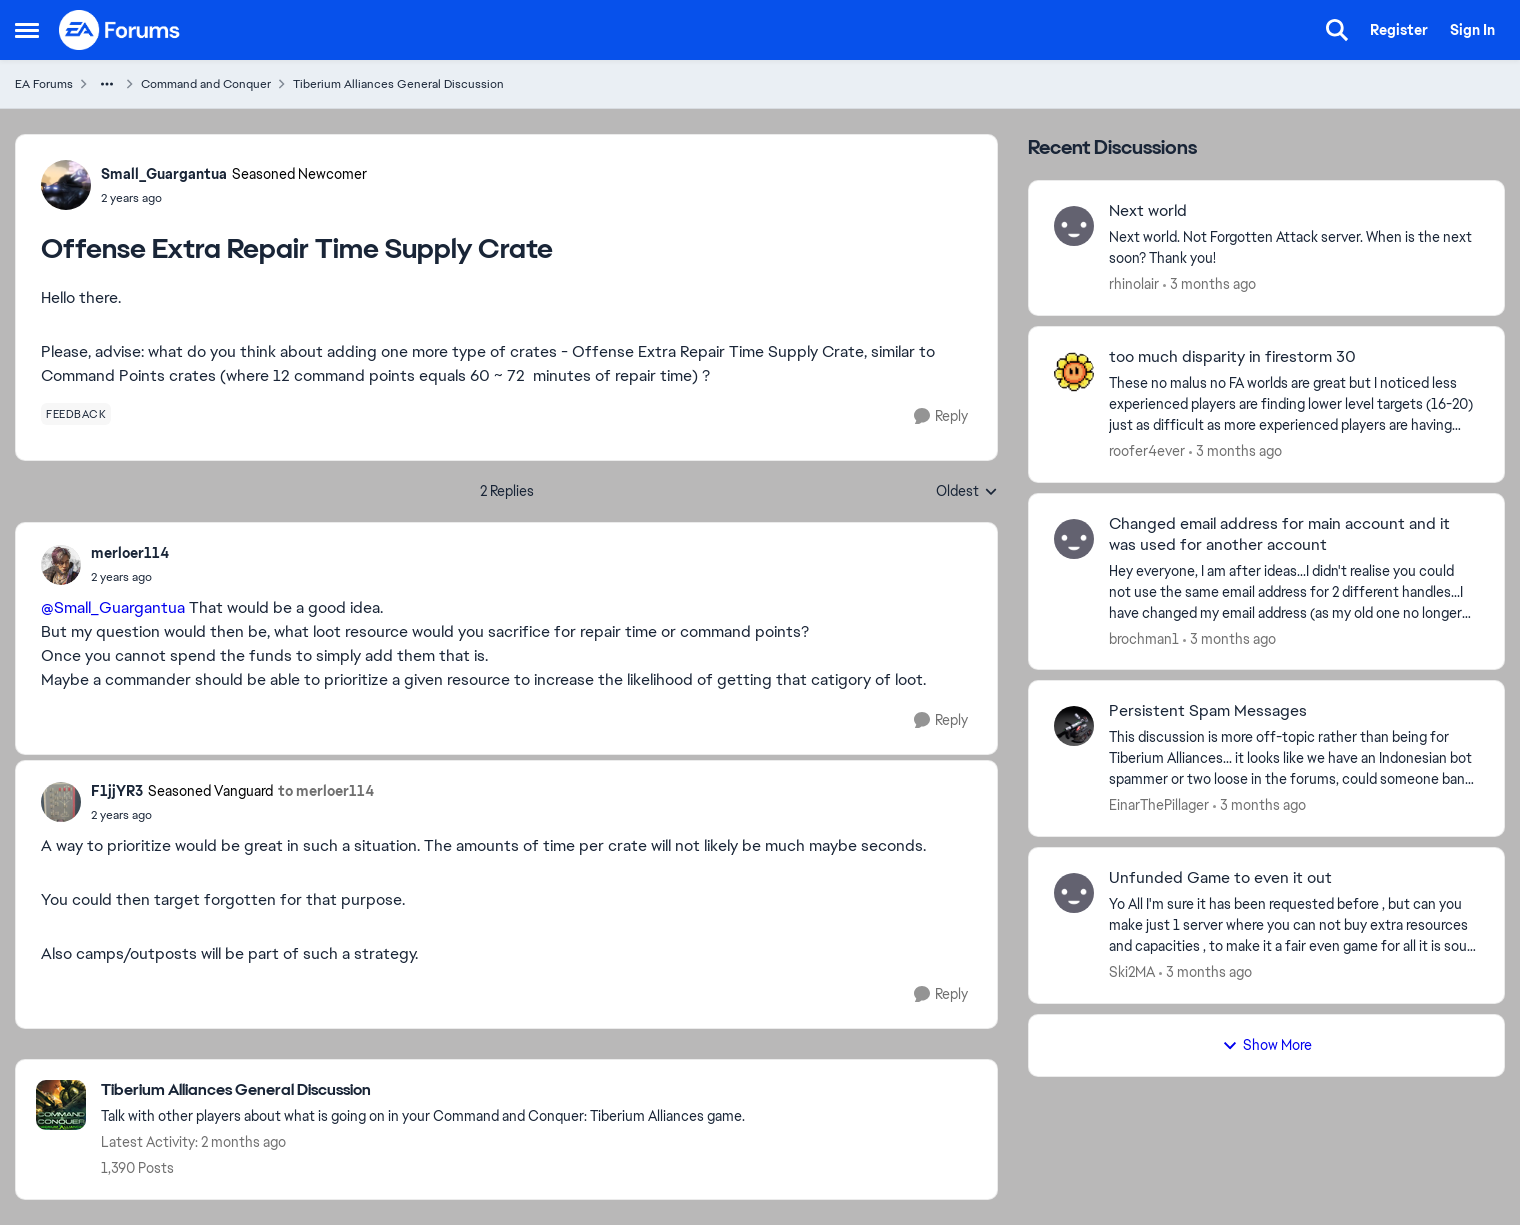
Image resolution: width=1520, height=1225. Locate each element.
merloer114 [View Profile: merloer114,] (130, 553)
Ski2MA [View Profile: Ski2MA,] (1132, 972)
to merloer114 (326, 791)
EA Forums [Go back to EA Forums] (44, 84)
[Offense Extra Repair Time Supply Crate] (130, 577)
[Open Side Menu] (27, 30)
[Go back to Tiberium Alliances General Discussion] (423, 1090)
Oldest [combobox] (967, 492)
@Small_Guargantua (113, 607)
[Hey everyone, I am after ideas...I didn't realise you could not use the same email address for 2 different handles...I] (1294, 591)
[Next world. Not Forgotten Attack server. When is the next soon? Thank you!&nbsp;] (1294, 248)
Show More (1267, 1045)
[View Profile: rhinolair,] (1074, 226)
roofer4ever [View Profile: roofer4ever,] (1147, 451)
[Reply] (941, 416)
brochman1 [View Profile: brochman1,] (1144, 638)
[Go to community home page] (120, 30)
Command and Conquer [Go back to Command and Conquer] (206, 84)
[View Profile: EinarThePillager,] (1074, 726)
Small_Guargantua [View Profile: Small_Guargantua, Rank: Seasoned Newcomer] (164, 174)
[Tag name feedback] (76, 414)
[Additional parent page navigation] (107, 84)
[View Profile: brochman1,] (1074, 539)
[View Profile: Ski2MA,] (1074, 893)
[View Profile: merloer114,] (61, 565)
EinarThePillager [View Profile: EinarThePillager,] (1159, 805)
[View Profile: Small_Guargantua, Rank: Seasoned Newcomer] (66, 185)
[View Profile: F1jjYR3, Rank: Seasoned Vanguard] (61, 802)
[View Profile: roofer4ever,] (1074, 372)
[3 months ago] (1209, 284)
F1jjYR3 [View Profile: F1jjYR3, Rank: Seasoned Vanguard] (117, 791)
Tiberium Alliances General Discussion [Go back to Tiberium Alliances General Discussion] (398, 84)
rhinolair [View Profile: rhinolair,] (1134, 284)
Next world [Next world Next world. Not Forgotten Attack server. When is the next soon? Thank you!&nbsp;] (1148, 211)
